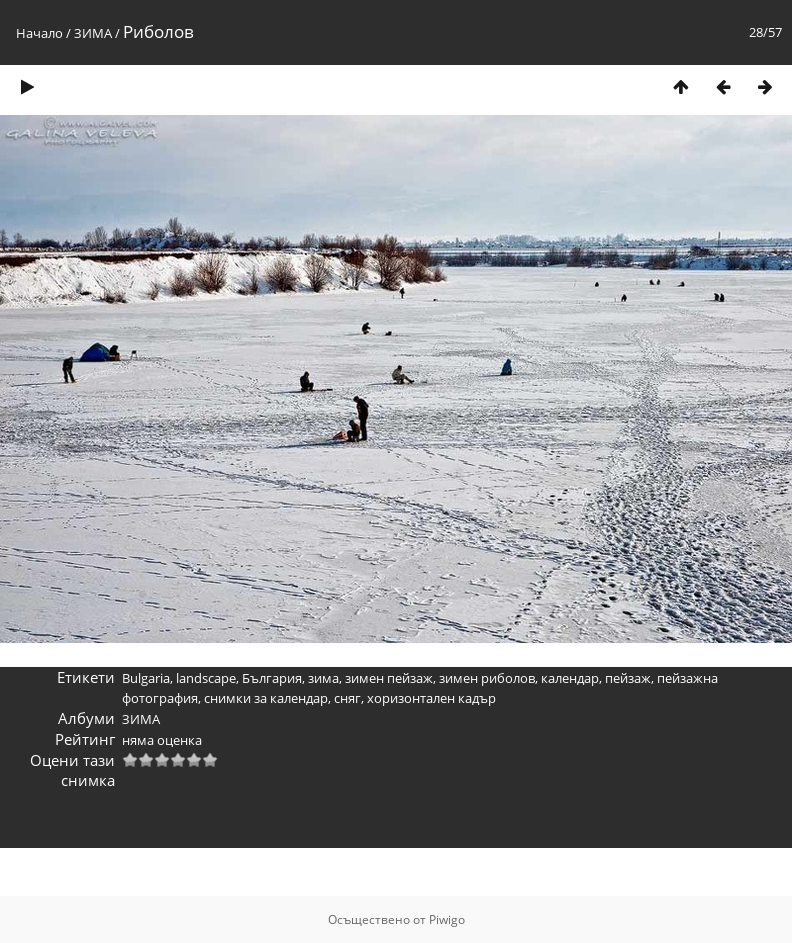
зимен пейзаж (389, 678)
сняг (347, 698)
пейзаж (628, 678)
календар (570, 678)
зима (323, 678)
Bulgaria (146, 678)
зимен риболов (487, 678)
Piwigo (447, 919)
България (272, 678)
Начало (39, 33)
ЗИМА (93, 33)
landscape (206, 678)
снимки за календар (266, 698)
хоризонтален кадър (431, 698)
